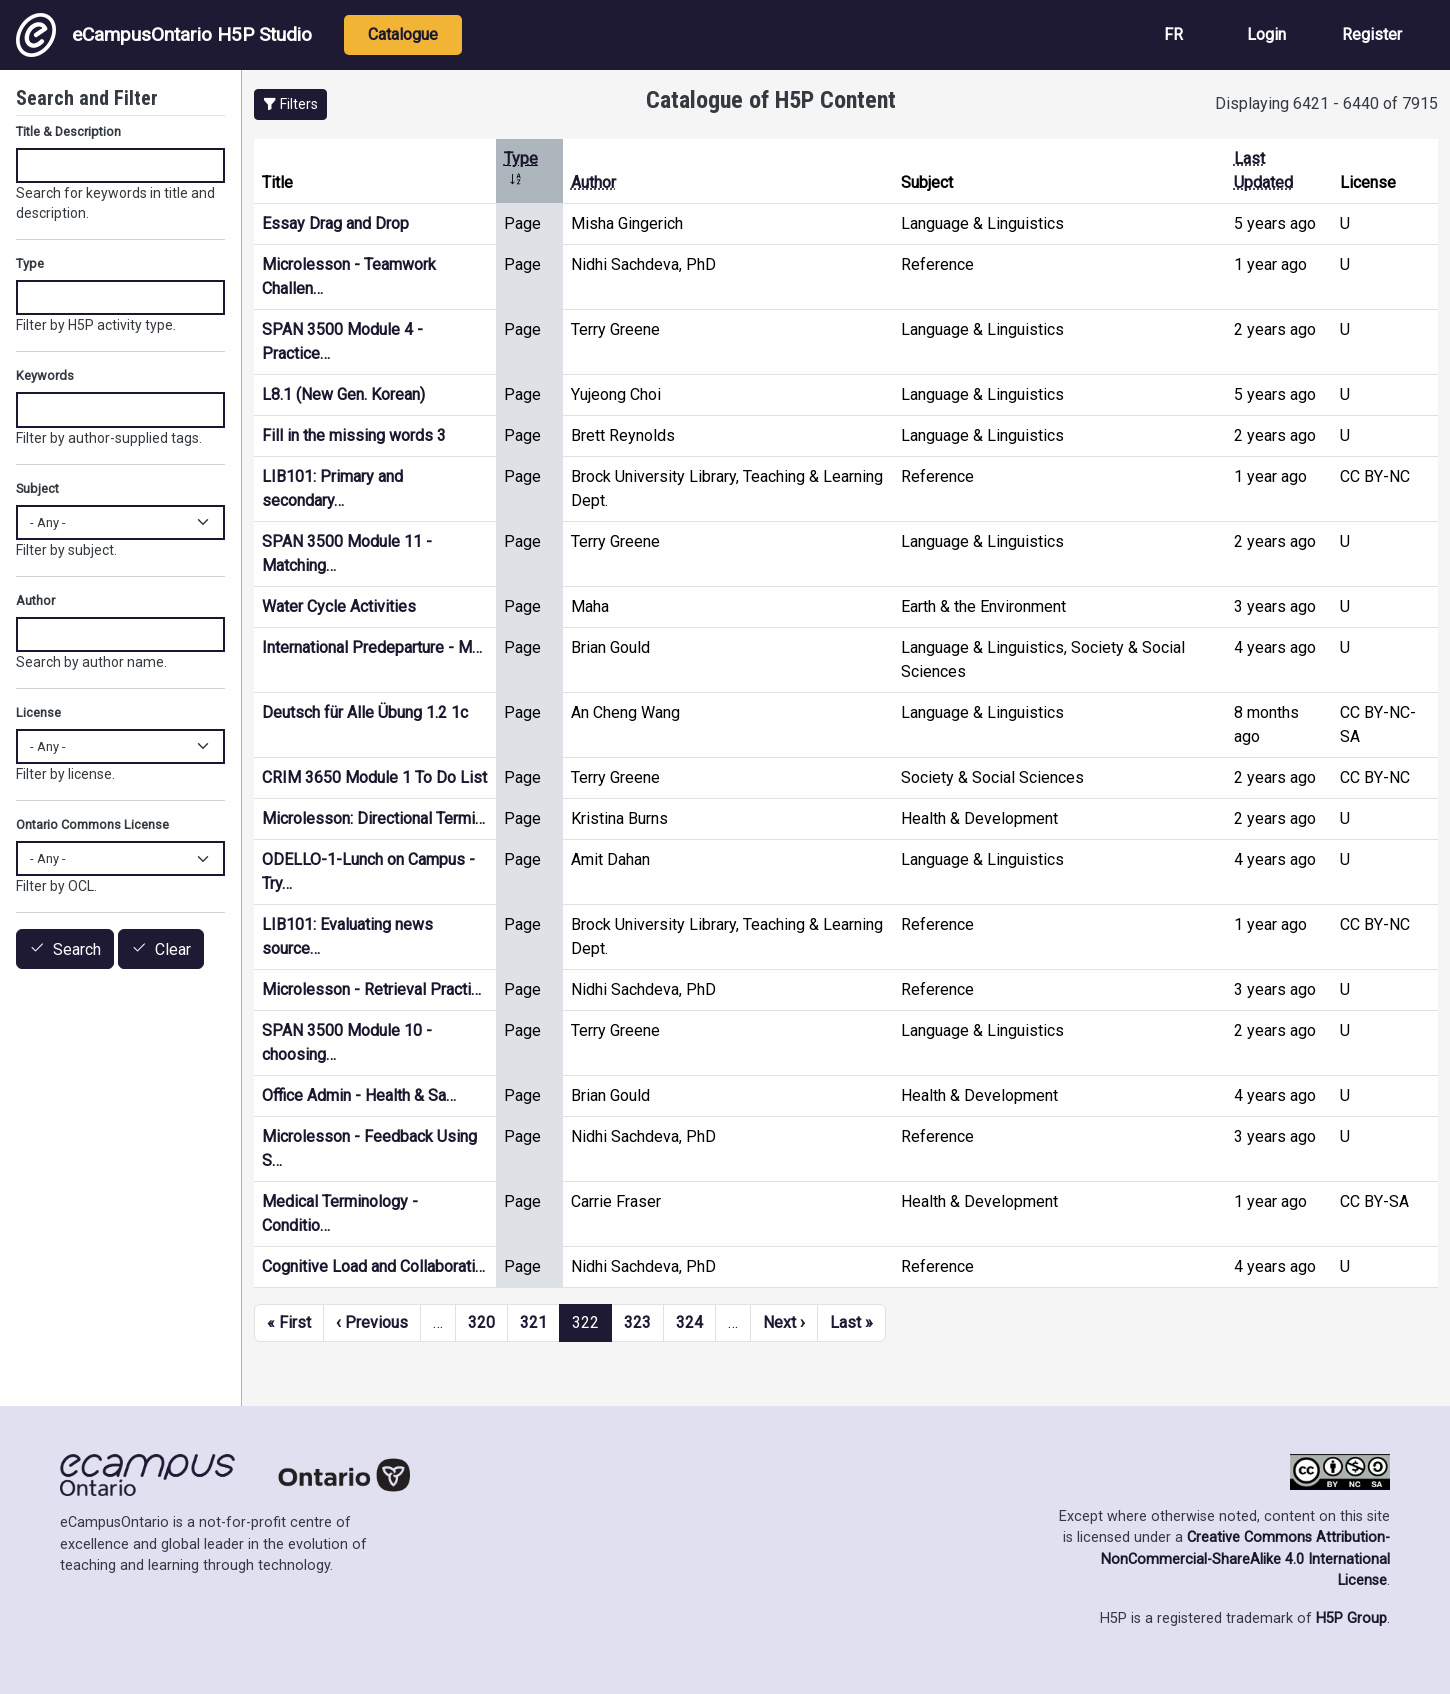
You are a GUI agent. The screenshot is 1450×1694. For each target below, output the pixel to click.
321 (533, 1322)
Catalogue (403, 34)
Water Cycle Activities (339, 606)
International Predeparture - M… (372, 647)
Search (77, 949)
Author (593, 182)
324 (689, 1322)
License (38, 712)
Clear (173, 949)
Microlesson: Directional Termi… (373, 818)
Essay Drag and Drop (335, 223)
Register (1372, 34)
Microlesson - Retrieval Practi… (371, 989)
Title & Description (68, 131)
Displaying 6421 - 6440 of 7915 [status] (1326, 103)
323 (637, 1322)
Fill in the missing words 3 (354, 435)
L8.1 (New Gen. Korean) (343, 394)
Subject (37, 488)
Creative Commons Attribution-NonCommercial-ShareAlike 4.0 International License (1245, 1559)
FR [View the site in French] (1173, 34)
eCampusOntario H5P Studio (164, 35)
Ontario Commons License (92, 824)
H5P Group (1351, 1618)
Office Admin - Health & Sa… (359, 1095)
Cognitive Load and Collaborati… (373, 1266)
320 (481, 1322)
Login (1266, 34)
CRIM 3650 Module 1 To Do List (374, 777)
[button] (290, 104)
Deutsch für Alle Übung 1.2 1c (365, 712)
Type (30, 263)
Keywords (45, 375)
